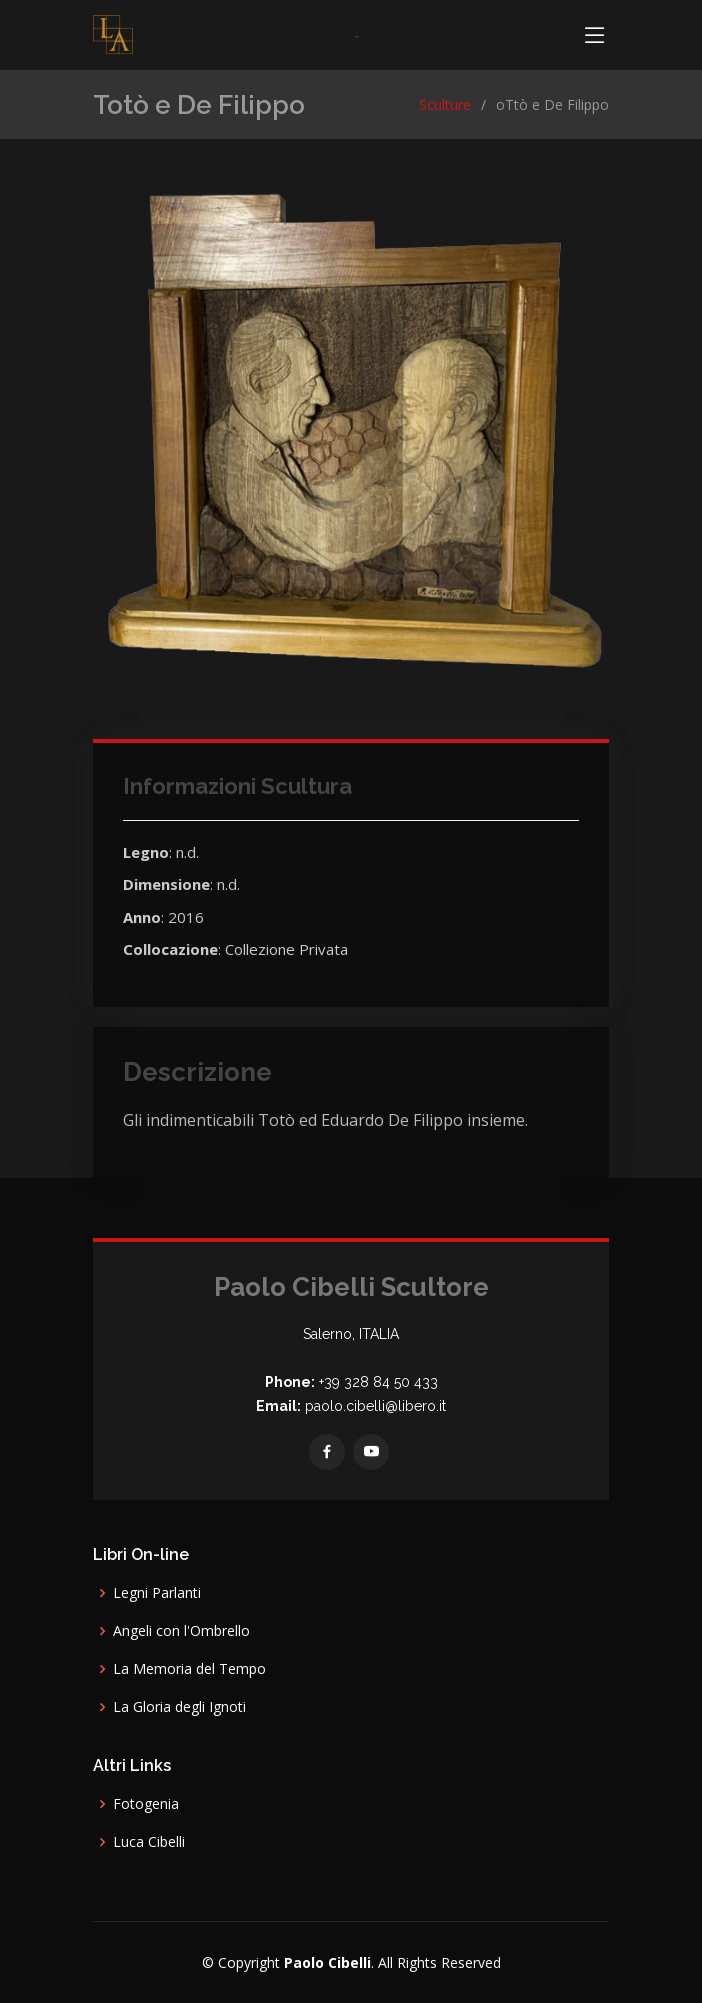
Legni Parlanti (157, 1593)
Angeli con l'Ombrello (181, 1631)
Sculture (445, 104)
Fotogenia (146, 1804)
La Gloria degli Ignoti (179, 1707)
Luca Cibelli (149, 1842)
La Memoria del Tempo (189, 1669)
